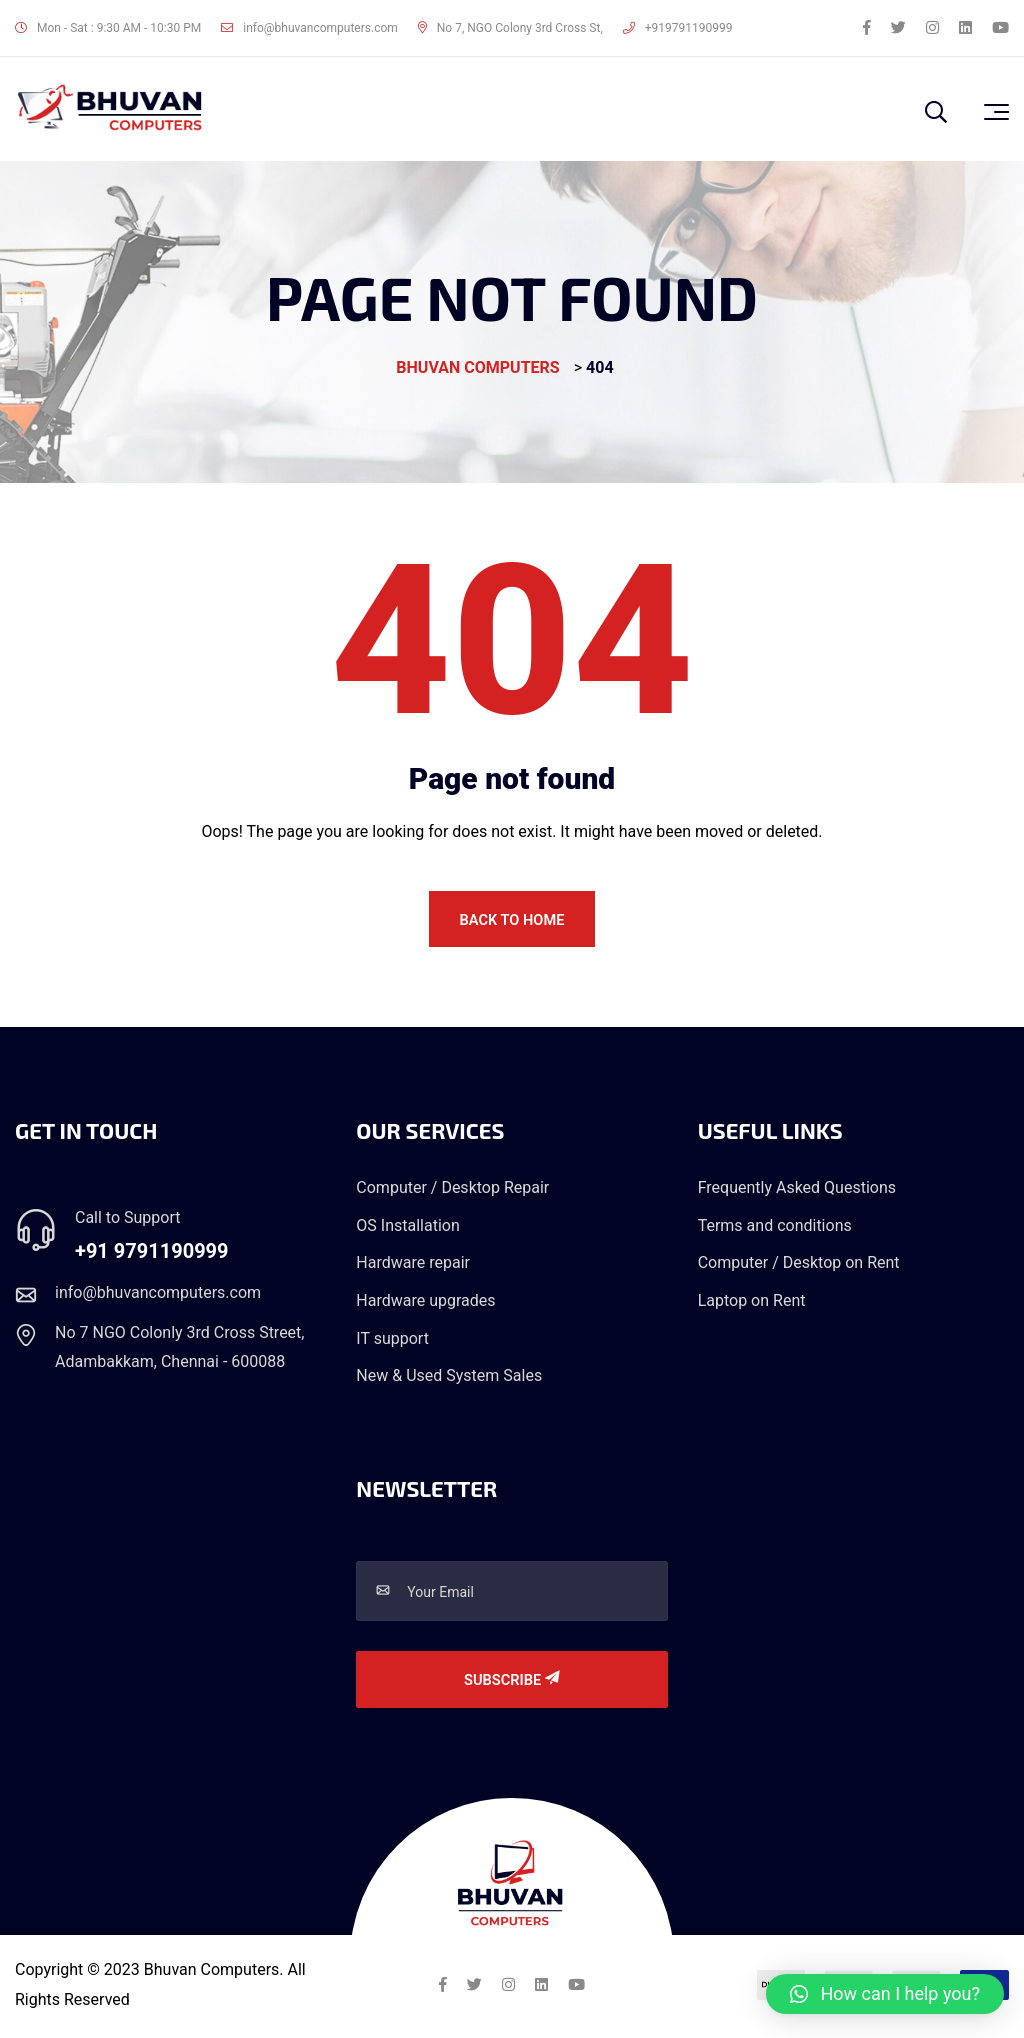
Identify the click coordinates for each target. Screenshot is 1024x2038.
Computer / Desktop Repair (452, 1191)
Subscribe (512, 1685)
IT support (392, 1341)
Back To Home (512, 921)
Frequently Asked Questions (797, 1191)
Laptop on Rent (752, 1304)
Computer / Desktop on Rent (799, 1266)
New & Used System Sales (449, 1379)
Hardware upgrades (425, 1304)
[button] (885, 1994)
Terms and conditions (775, 1229)
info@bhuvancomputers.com (309, 28)
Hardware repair (413, 1266)
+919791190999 (678, 28)
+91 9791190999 (152, 1255)
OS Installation (407, 1229)
